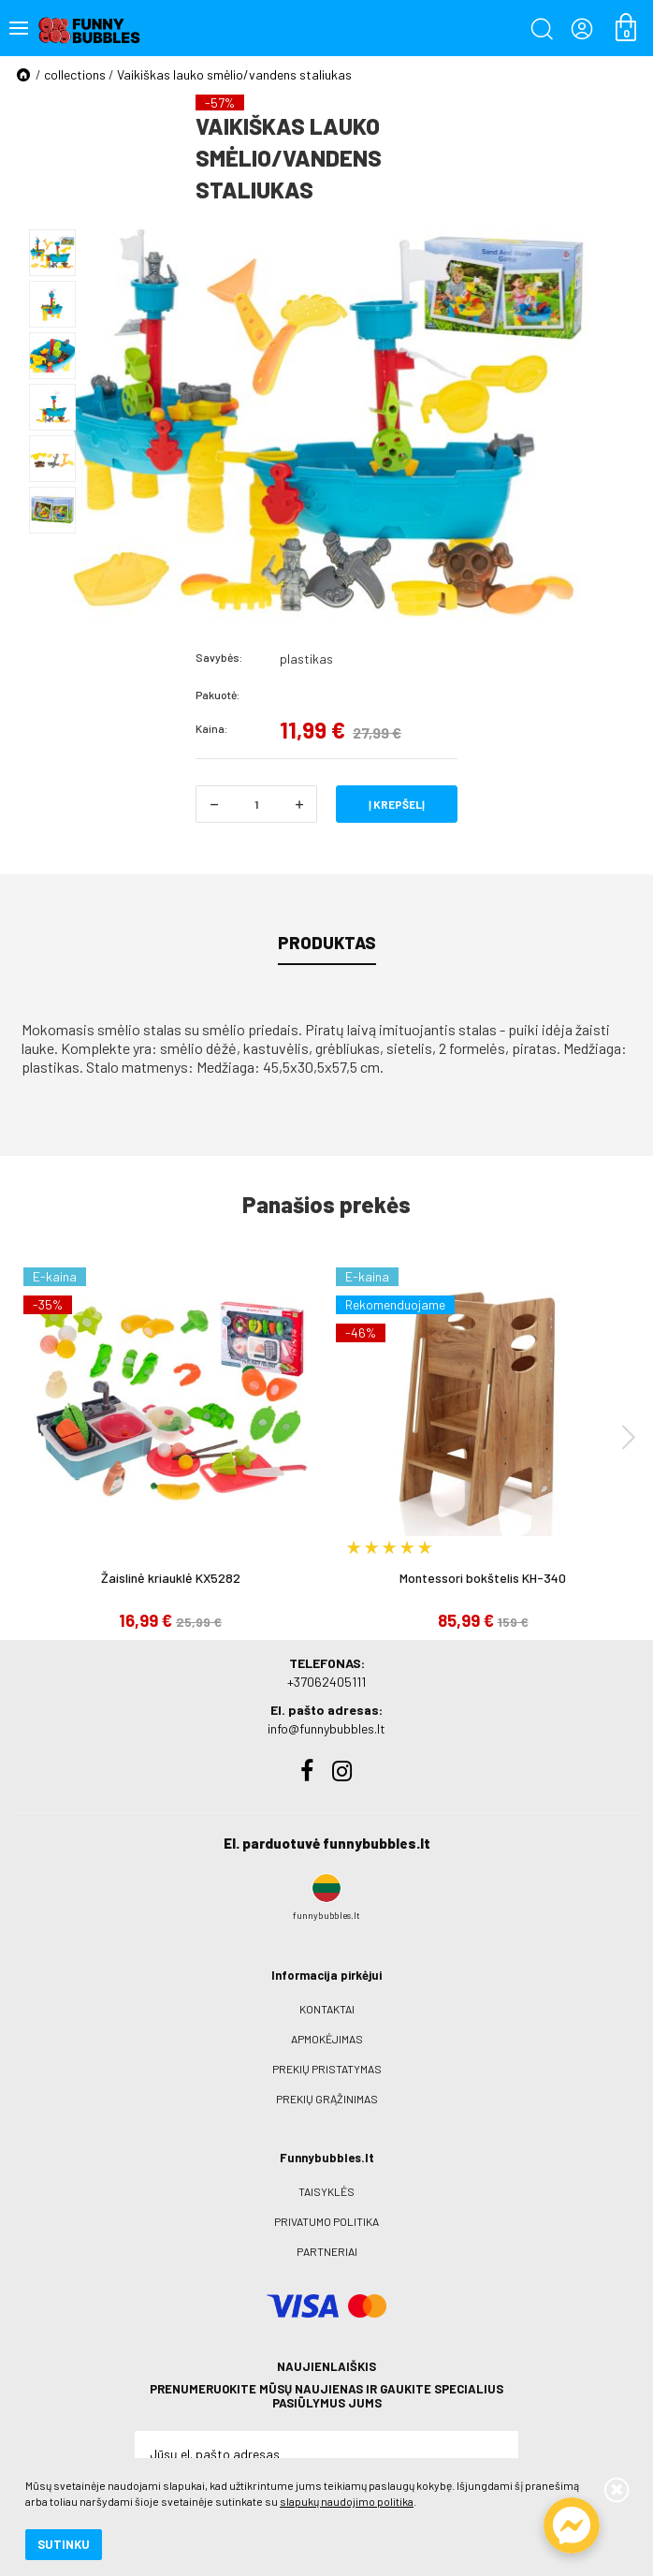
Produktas (327, 942)
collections (75, 74)
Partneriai (327, 2251)
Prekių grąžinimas (327, 2098)
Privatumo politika (326, 2221)
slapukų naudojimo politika (347, 2501)
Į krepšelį (397, 804)
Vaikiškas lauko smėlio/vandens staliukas (234, 74)
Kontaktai (327, 2008)
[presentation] (628, 1436)
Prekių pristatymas (327, 2068)
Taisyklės (326, 2191)
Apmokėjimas (327, 2038)
